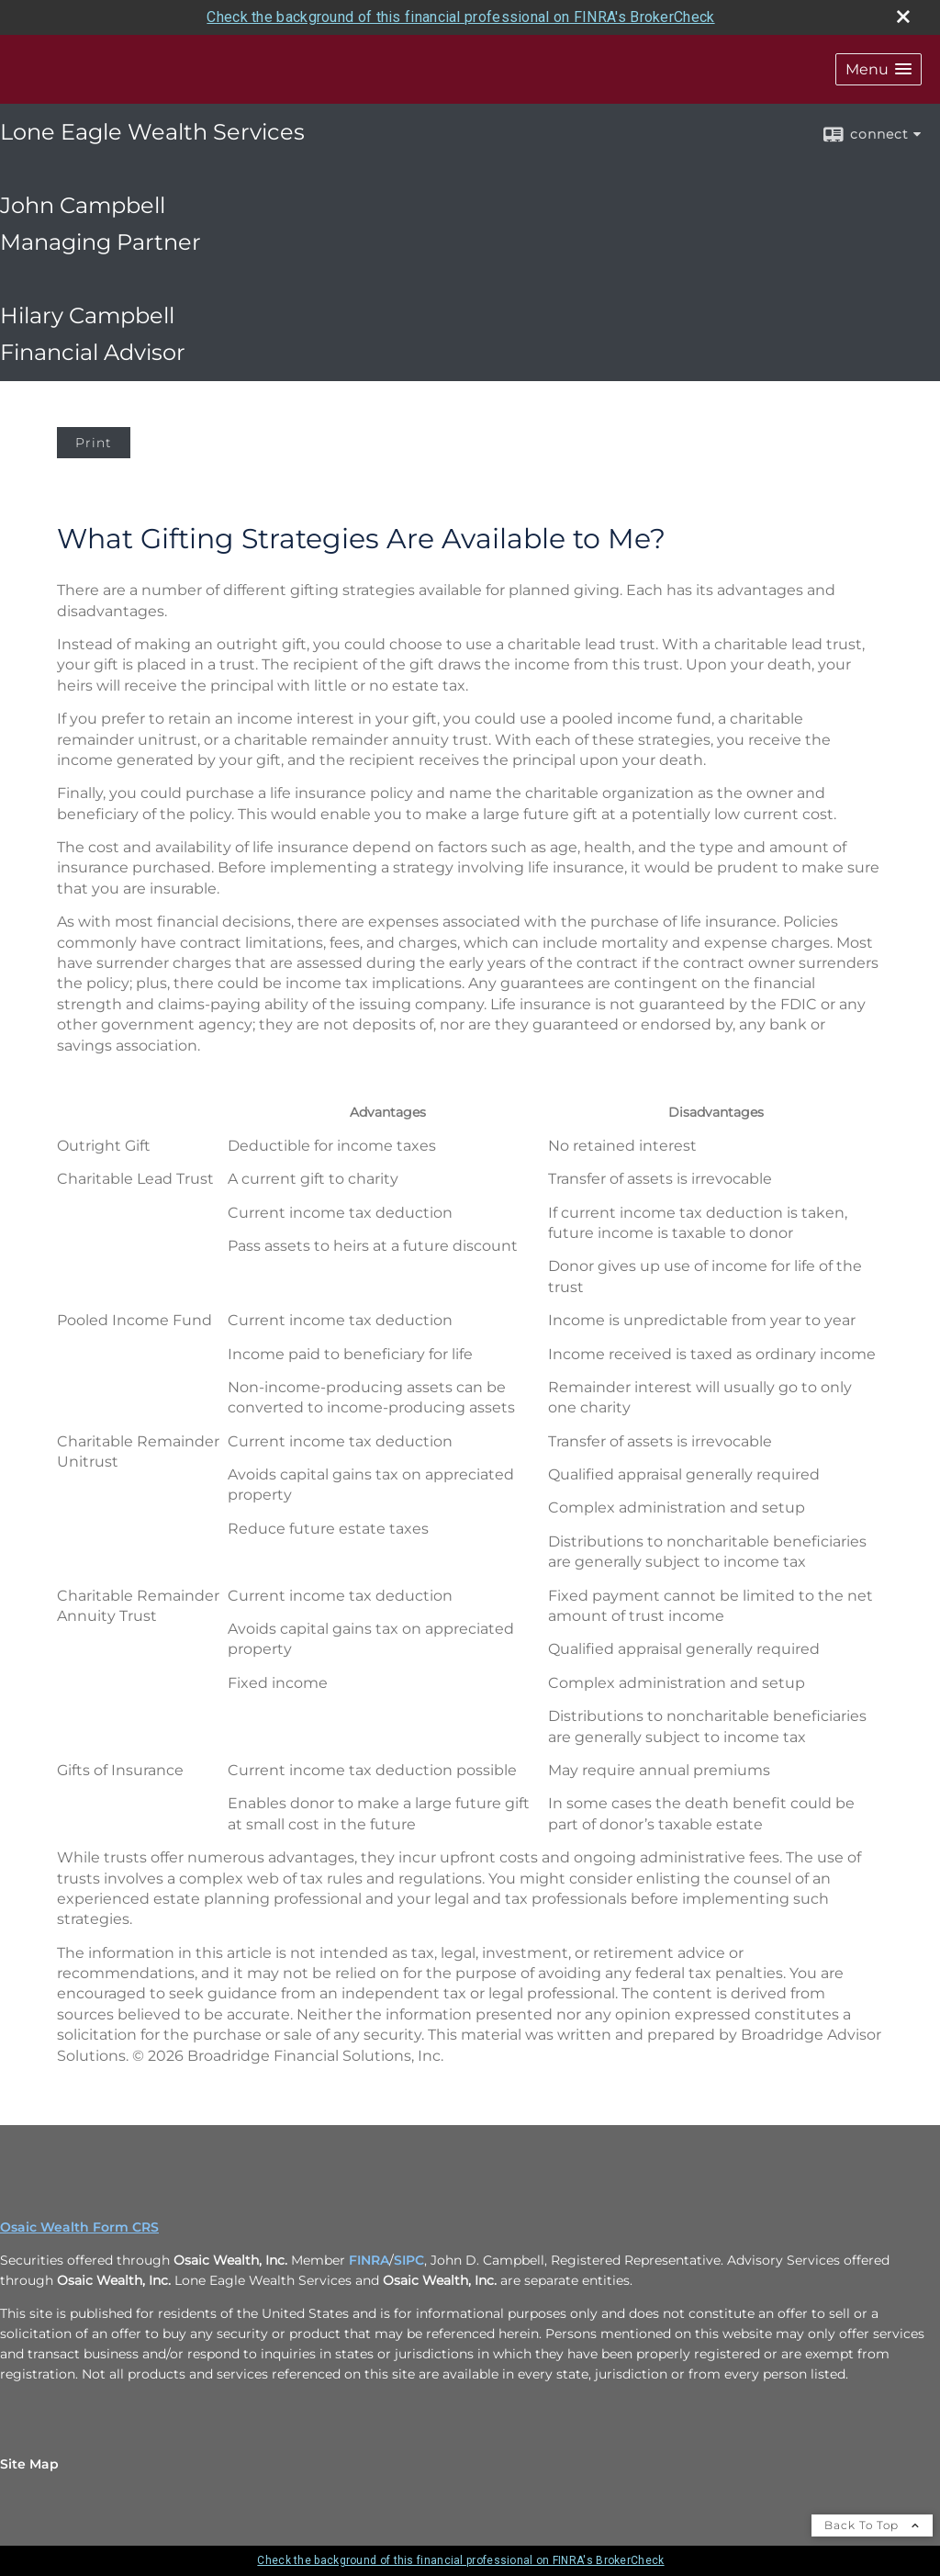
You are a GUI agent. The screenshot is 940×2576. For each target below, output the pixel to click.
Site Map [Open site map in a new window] (29, 2464)
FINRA (369, 2260)
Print (93, 442)
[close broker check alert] (903, 16)
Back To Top (872, 2525)
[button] (878, 69)
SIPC (409, 2260)
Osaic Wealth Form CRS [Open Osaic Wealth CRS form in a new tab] (79, 2227)
